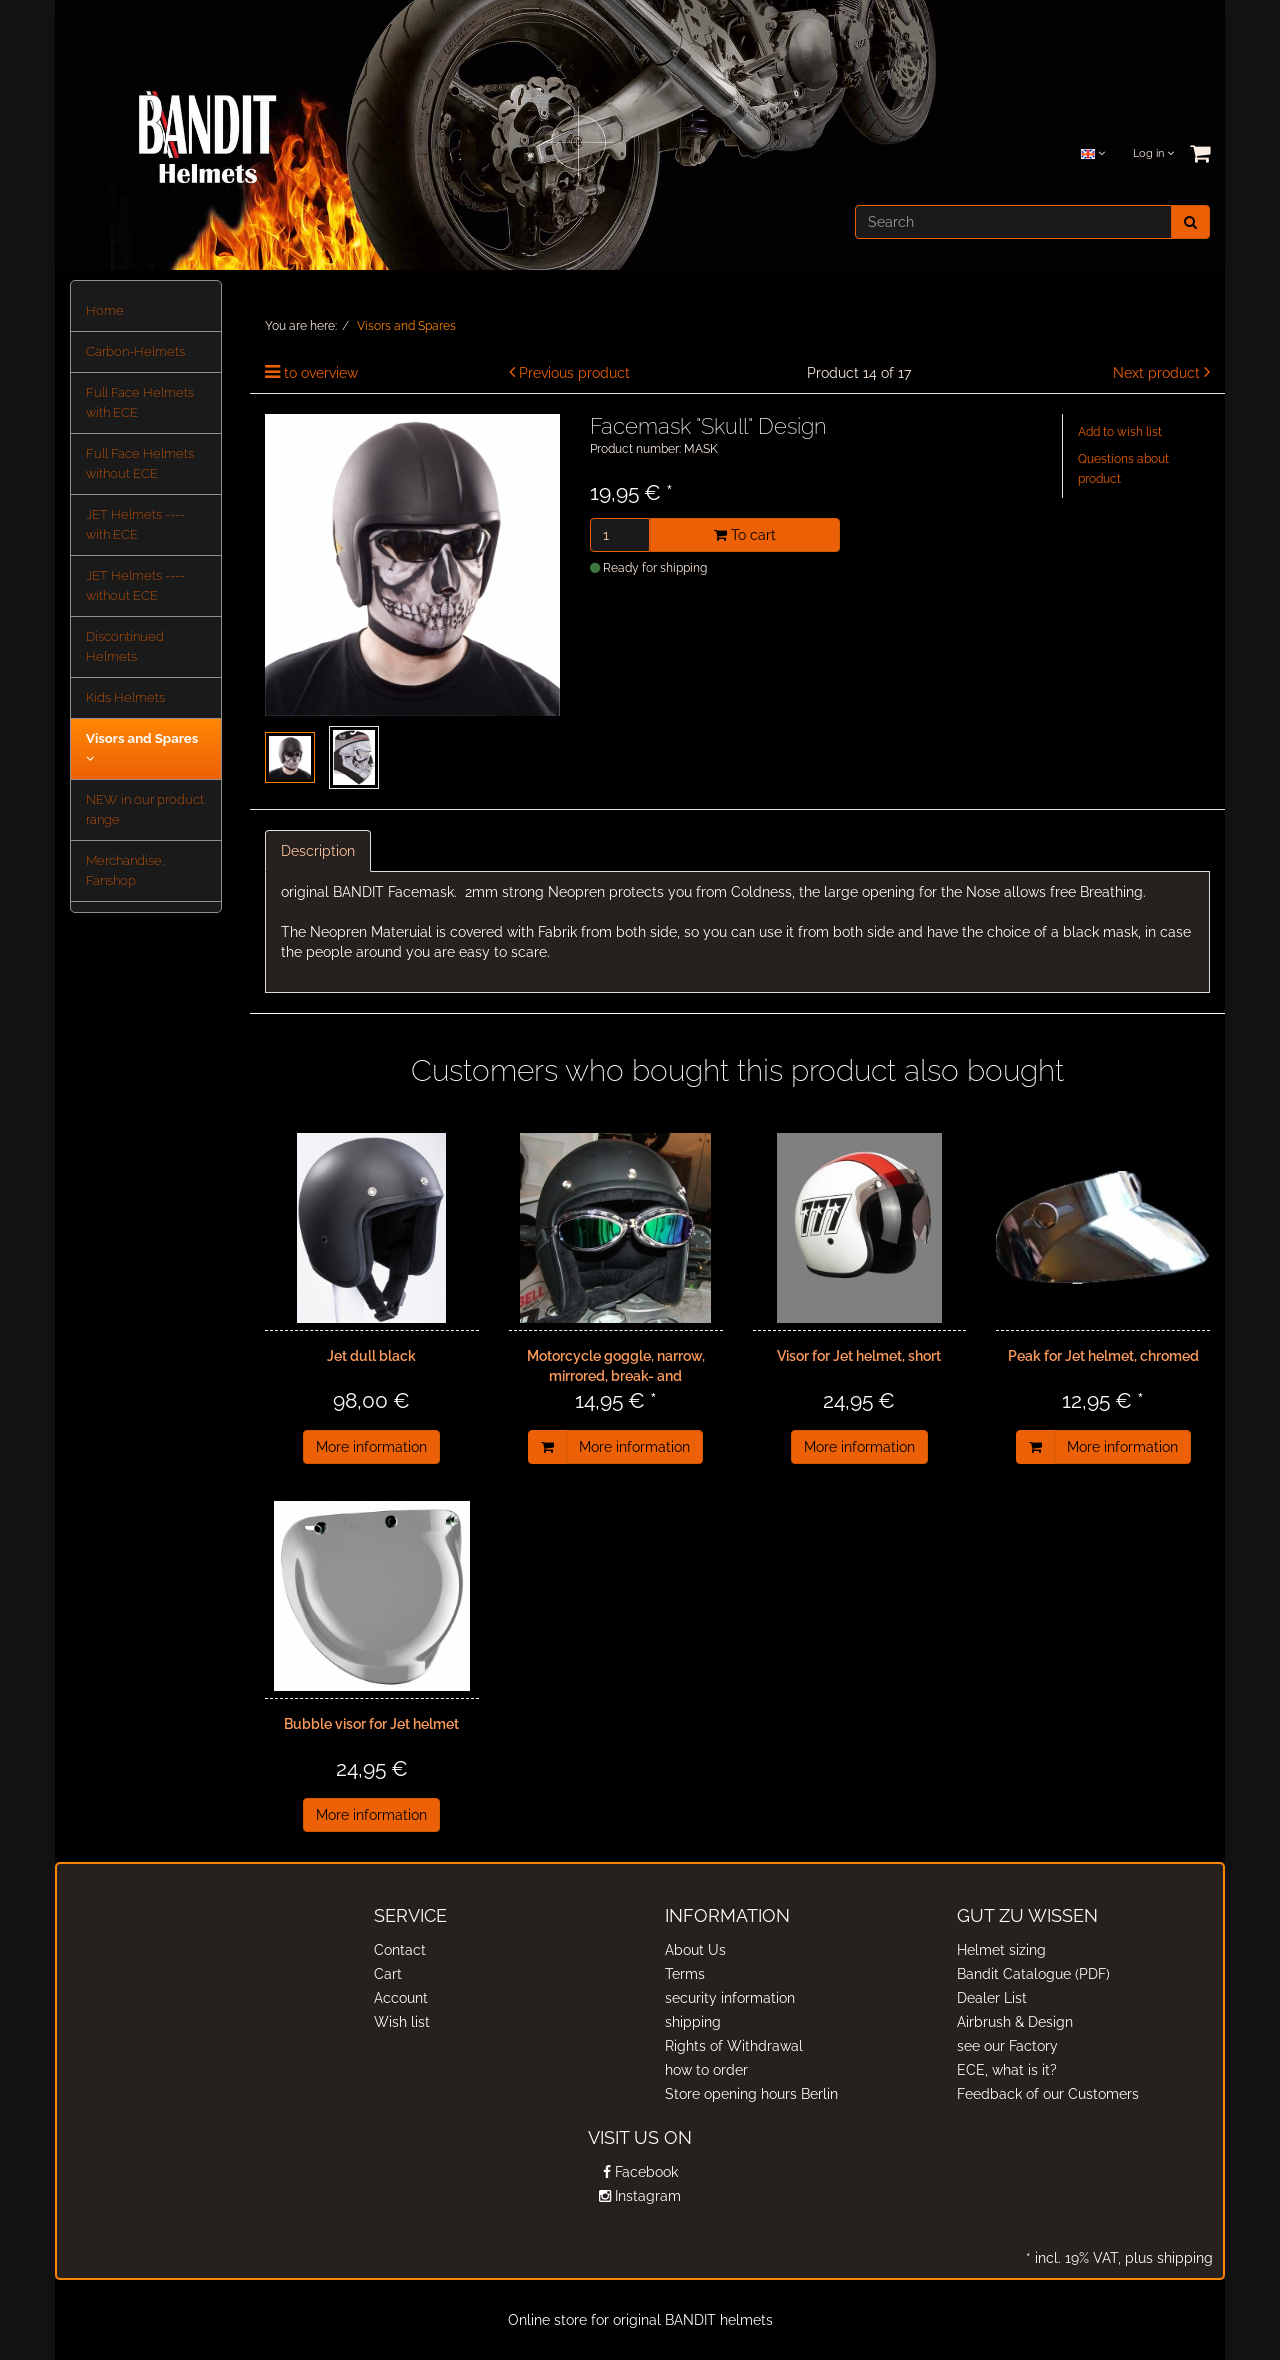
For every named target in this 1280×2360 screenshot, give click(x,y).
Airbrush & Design (1015, 2022)
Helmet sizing (1001, 1950)
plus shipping (1167, 2258)
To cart (745, 535)
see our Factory (1007, 2046)
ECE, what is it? (1007, 2070)
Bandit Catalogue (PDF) (1033, 1974)
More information (371, 1447)
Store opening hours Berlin (751, 2094)
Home (105, 310)
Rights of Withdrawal (734, 2046)
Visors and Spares (142, 748)
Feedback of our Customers (1048, 2094)
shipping (693, 2022)
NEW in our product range (145, 809)
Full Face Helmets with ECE (140, 402)
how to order (706, 2070)
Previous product (574, 373)
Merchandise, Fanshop (125, 870)
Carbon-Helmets (135, 351)
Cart (388, 1974)
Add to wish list (1120, 432)
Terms (685, 1974)
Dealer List (992, 1998)
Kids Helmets (125, 697)
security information (730, 1998)
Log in (1153, 153)
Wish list (402, 2022)
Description (318, 851)
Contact (400, 1950)
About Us (695, 1950)
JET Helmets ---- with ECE (135, 524)
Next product (1156, 373)
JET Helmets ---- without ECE (135, 585)
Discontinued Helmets (125, 646)
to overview (321, 373)
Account (401, 1998)
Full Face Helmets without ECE (140, 463)
